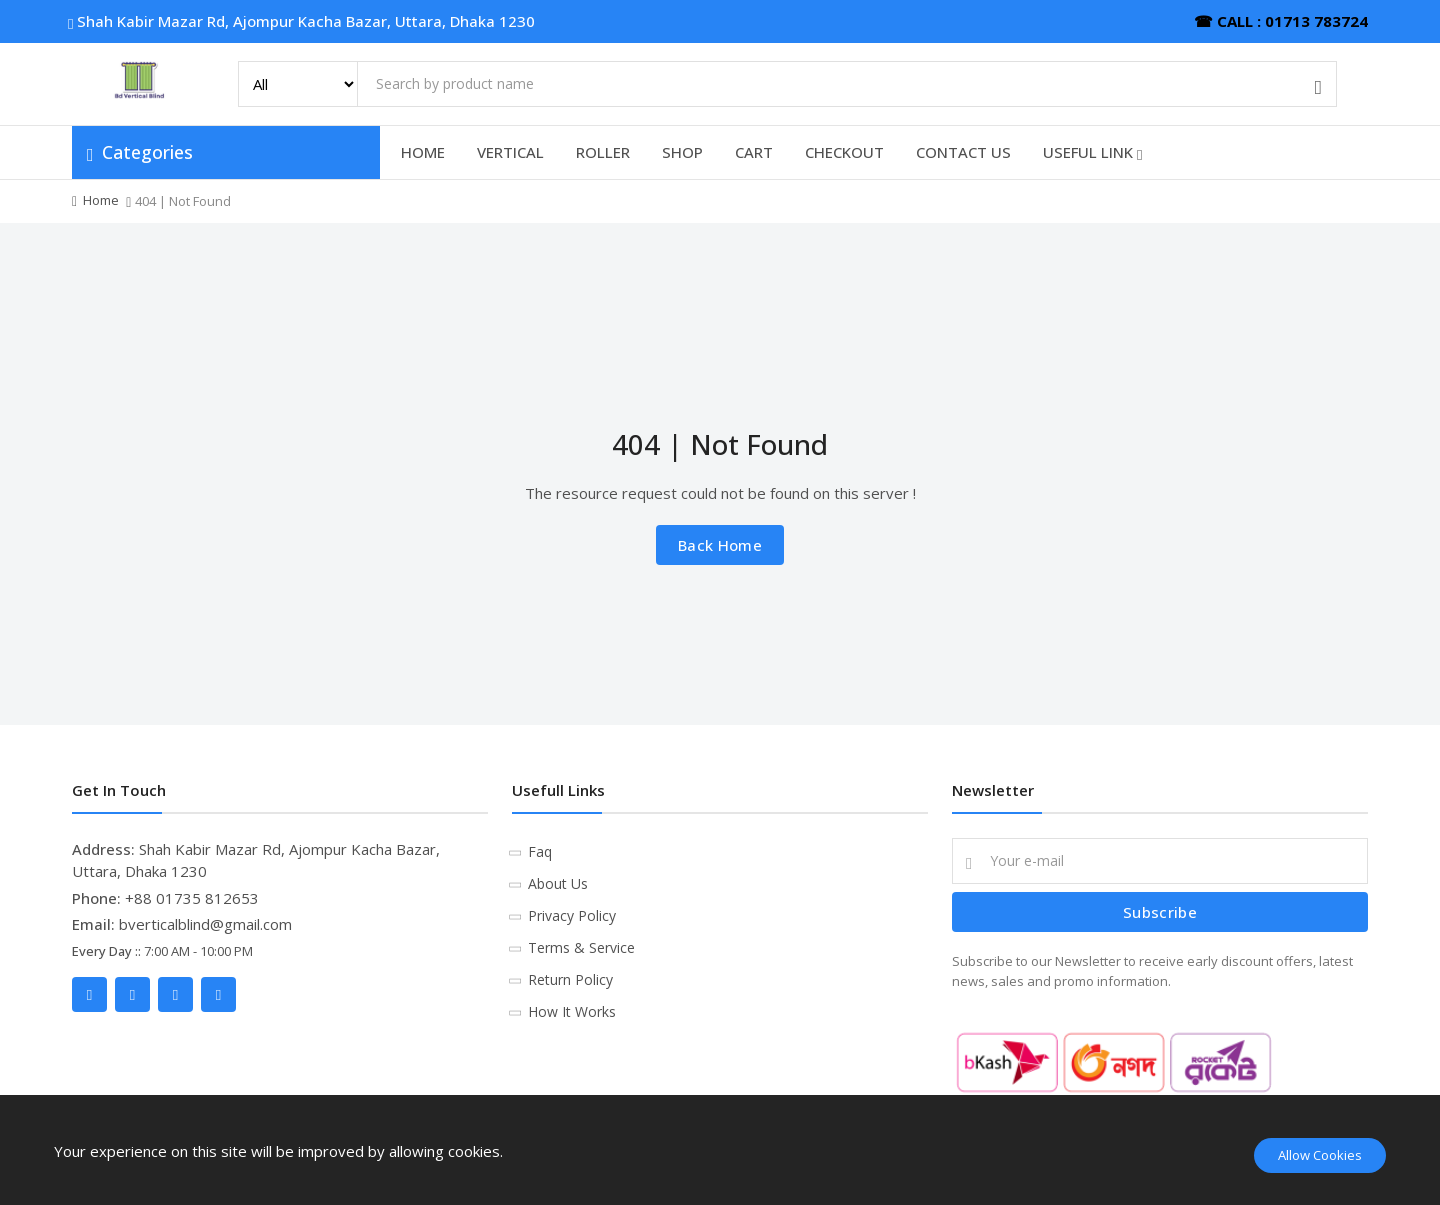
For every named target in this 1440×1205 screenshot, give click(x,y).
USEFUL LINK (1092, 152)
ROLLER (603, 152)
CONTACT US (963, 152)
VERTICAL (510, 152)
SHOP (682, 152)
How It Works (572, 1011)
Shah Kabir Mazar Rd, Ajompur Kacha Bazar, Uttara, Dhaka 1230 (303, 21)
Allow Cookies (1320, 1155)
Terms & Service (581, 947)
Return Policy (570, 979)
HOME (423, 152)
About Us (558, 883)
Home (101, 200)
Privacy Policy (572, 915)
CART (754, 152)
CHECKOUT (844, 152)
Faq (540, 851)
